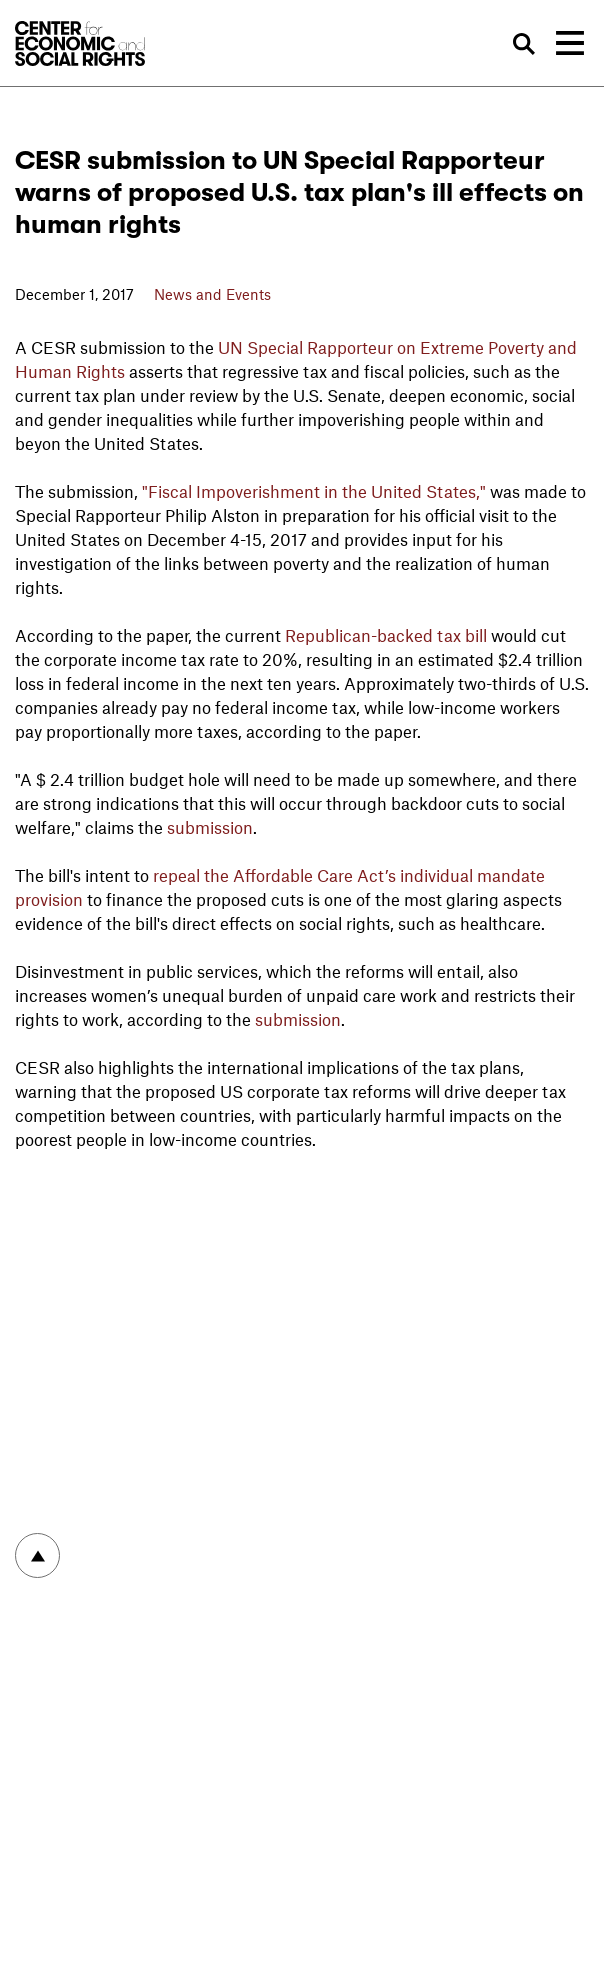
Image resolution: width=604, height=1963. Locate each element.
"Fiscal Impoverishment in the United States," (314, 491)
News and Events (212, 294)
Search (525, 44)
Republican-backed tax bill (386, 635)
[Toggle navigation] (570, 43)
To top (37, 1555)
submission (210, 827)
